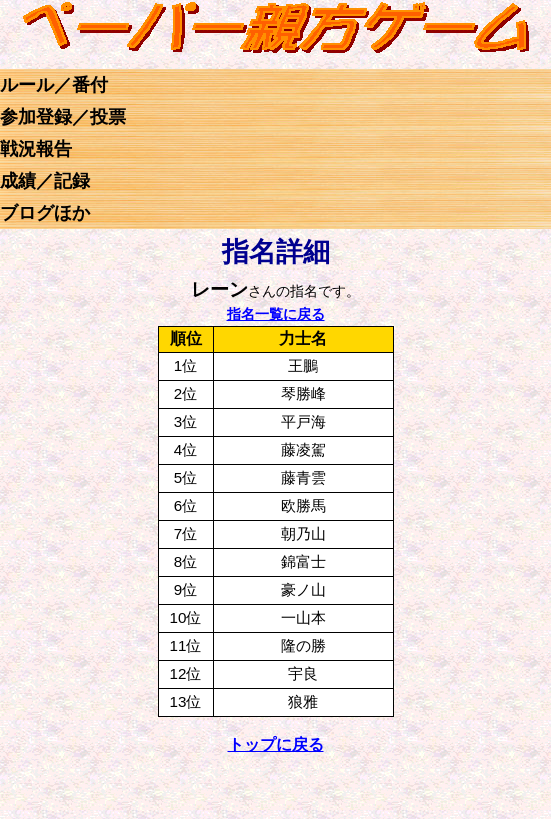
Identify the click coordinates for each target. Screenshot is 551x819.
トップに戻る (276, 744)
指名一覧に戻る (276, 314)
